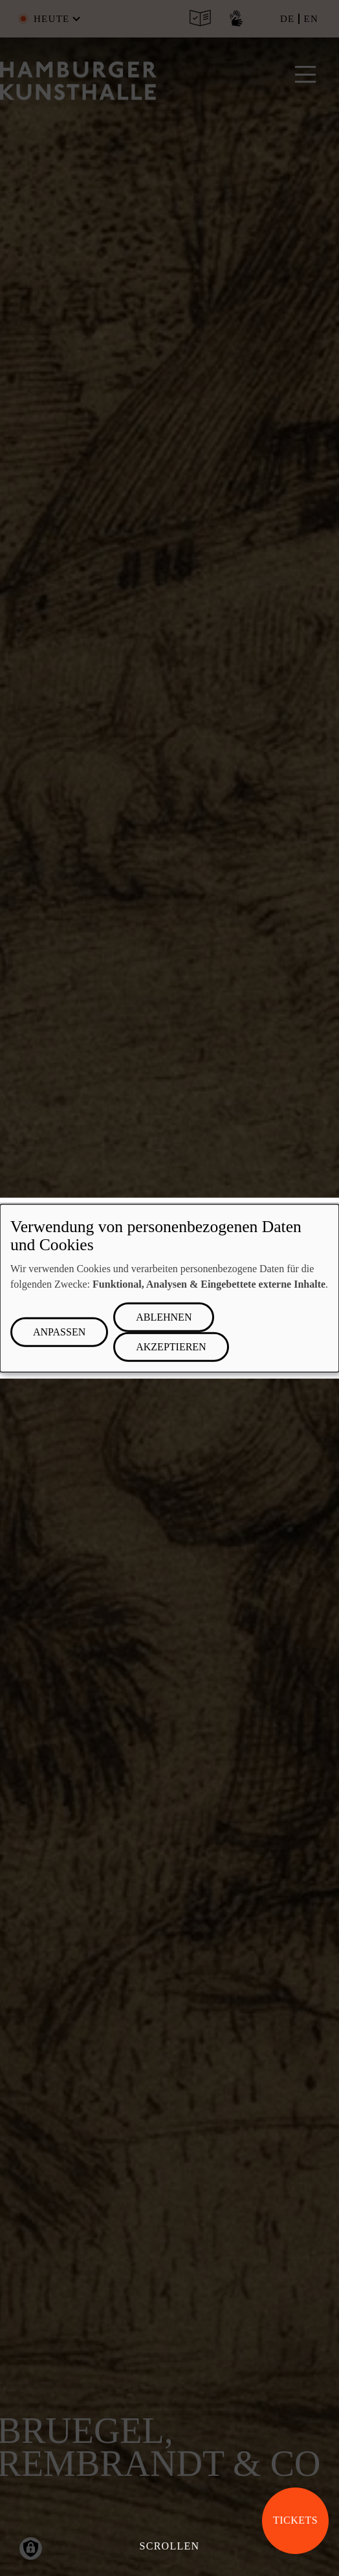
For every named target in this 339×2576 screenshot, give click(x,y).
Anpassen (59, 1331)
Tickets (295, 2520)
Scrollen (170, 2545)
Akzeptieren (171, 1346)
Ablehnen (163, 1317)
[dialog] (169, 1288)
